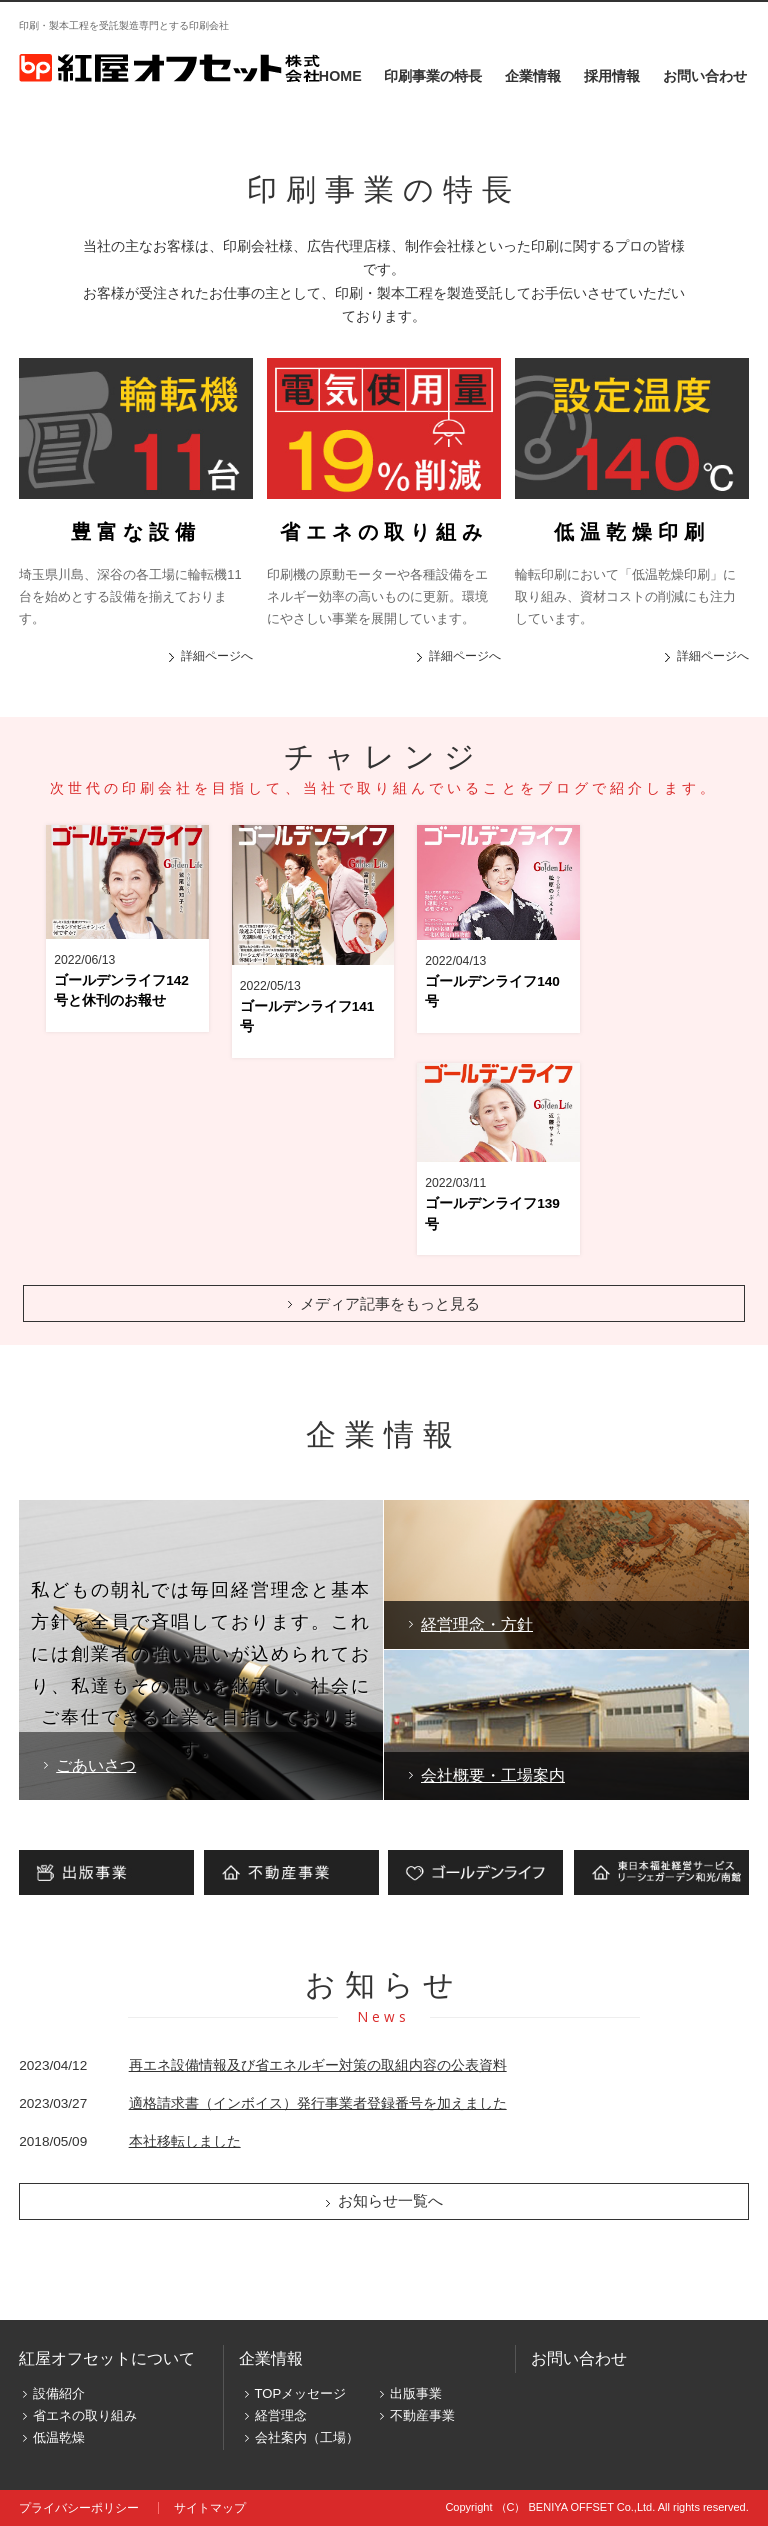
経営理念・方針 (477, 1624)
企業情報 (533, 76)
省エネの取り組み (85, 2415)
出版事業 (416, 2393)
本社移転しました (185, 2141)
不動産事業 (422, 2415)
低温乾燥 (59, 2437)
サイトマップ (210, 2508)
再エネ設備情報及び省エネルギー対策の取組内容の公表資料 (318, 2065)
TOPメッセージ (301, 2393)
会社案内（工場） (307, 2437)
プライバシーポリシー (79, 2508)
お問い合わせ (705, 76)
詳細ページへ (217, 655)
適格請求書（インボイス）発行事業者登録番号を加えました (318, 2103)
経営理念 (281, 2415)
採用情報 (612, 76)
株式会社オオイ (170, 68)
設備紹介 (59, 2393)
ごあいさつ (96, 1765)
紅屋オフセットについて (107, 2358)
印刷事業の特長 (433, 76)
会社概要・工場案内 (493, 1775)
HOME (340, 76)
